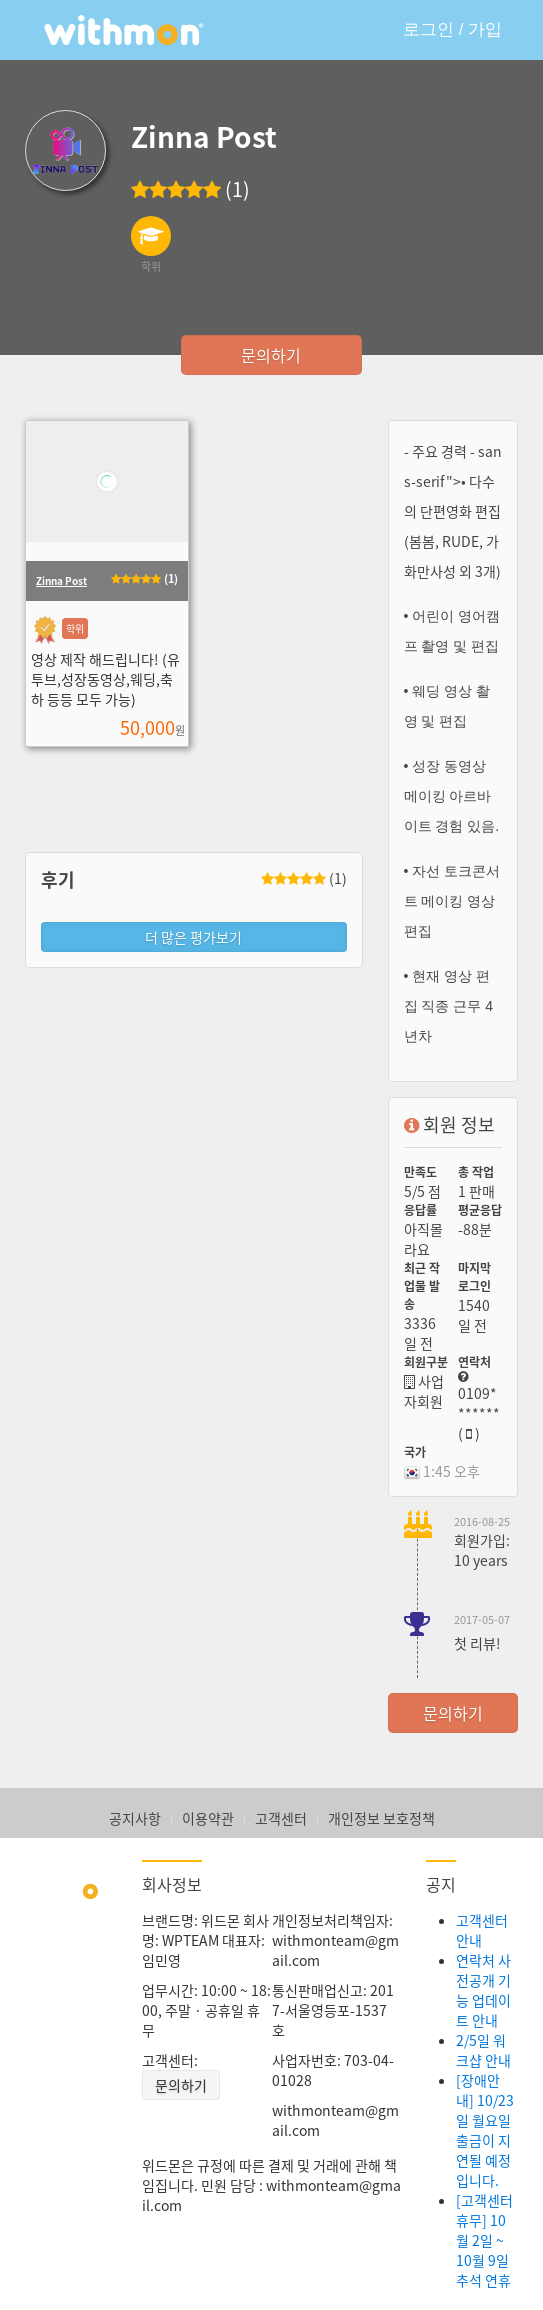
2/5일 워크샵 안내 (483, 2050)
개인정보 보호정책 (381, 1818)
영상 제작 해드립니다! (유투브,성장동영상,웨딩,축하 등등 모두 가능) (105, 679)
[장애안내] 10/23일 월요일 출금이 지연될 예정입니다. (485, 2130)
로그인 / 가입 (452, 29)
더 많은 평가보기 (193, 937)
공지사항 (135, 1818)
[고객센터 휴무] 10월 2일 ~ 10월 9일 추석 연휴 (484, 2240)
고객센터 (281, 1818)
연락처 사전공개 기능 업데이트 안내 (483, 1990)
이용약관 (208, 1818)
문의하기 (271, 355)
